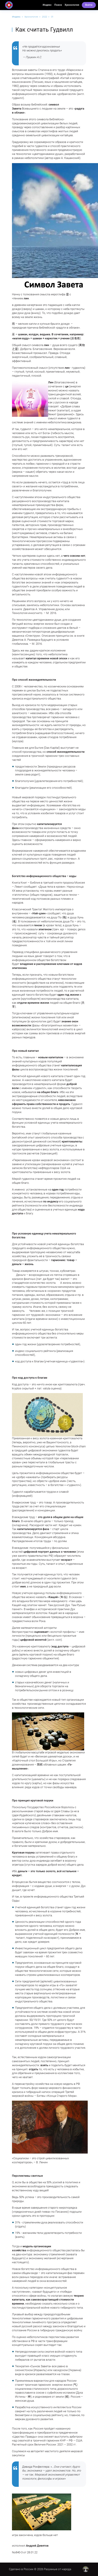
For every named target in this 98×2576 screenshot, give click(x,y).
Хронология (72, 4)
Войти (88, 4)
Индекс (47, 4)
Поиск (58, 4)
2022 (44, 16)
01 (52, 16)
